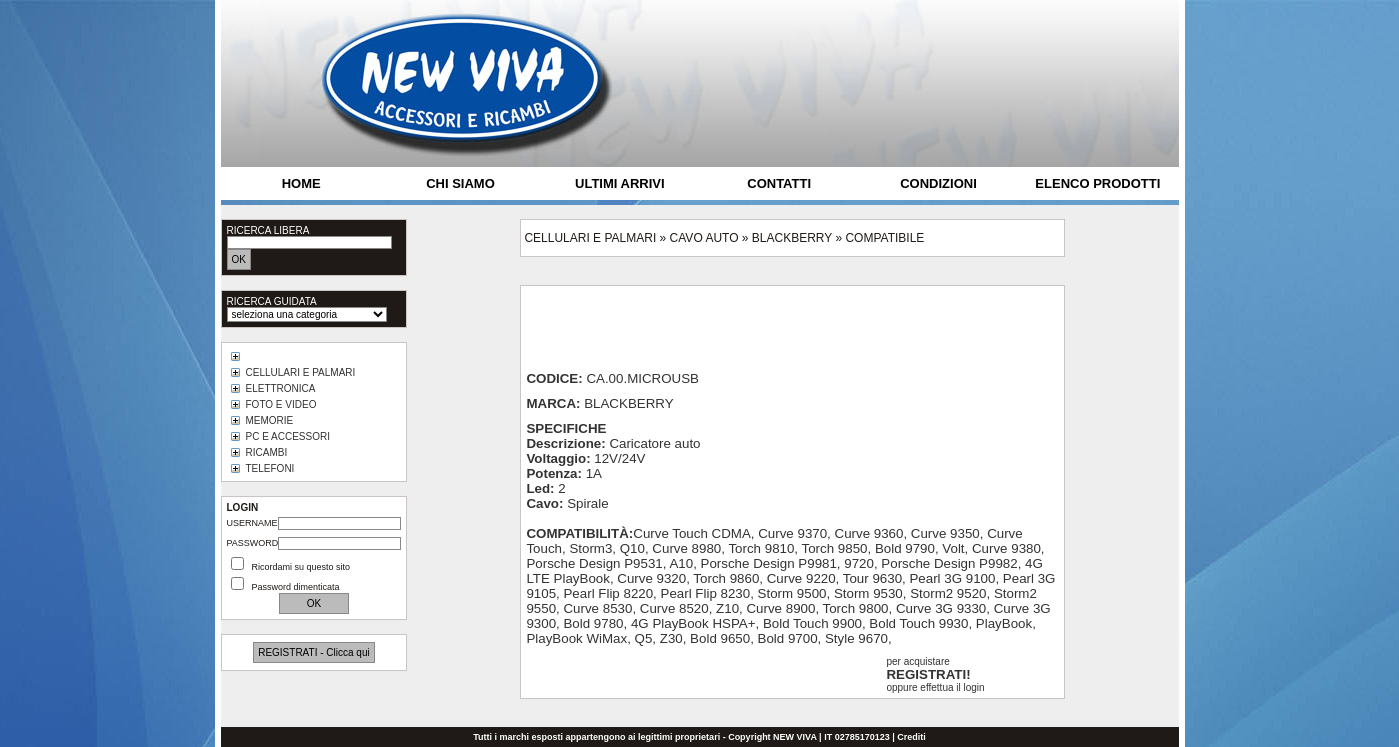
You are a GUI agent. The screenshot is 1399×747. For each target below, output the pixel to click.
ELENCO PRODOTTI (1097, 183)
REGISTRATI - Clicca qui (314, 652)
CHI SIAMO (460, 183)
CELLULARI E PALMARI (301, 372)
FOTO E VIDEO (281, 404)
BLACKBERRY (792, 238)
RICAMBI (267, 452)
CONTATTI (779, 183)
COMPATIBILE (884, 238)
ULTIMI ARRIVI (620, 183)
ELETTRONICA (281, 388)
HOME (301, 183)
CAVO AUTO (704, 238)
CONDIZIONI (938, 183)
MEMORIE (270, 420)
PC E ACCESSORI (288, 436)
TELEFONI (270, 468)
